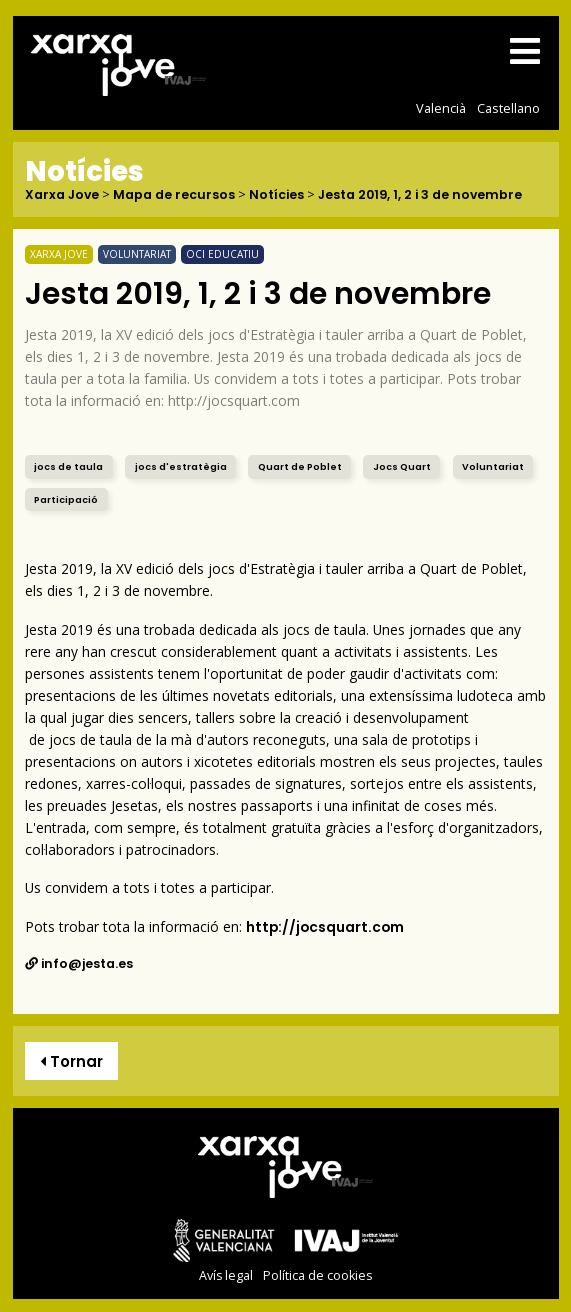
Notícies (276, 195)
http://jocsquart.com (325, 927)
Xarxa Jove (62, 195)
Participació (66, 499)
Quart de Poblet (300, 466)
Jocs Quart (402, 466)
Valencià (441, 108)
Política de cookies (317, 1275)
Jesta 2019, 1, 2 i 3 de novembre (420, 195)
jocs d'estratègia (181, 466)
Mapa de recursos (174, 195)
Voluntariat (493, 466)
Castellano (508, 108)
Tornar (71, 1061)
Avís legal (226, 1275)
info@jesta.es (79, 963)
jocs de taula (68, 466)
